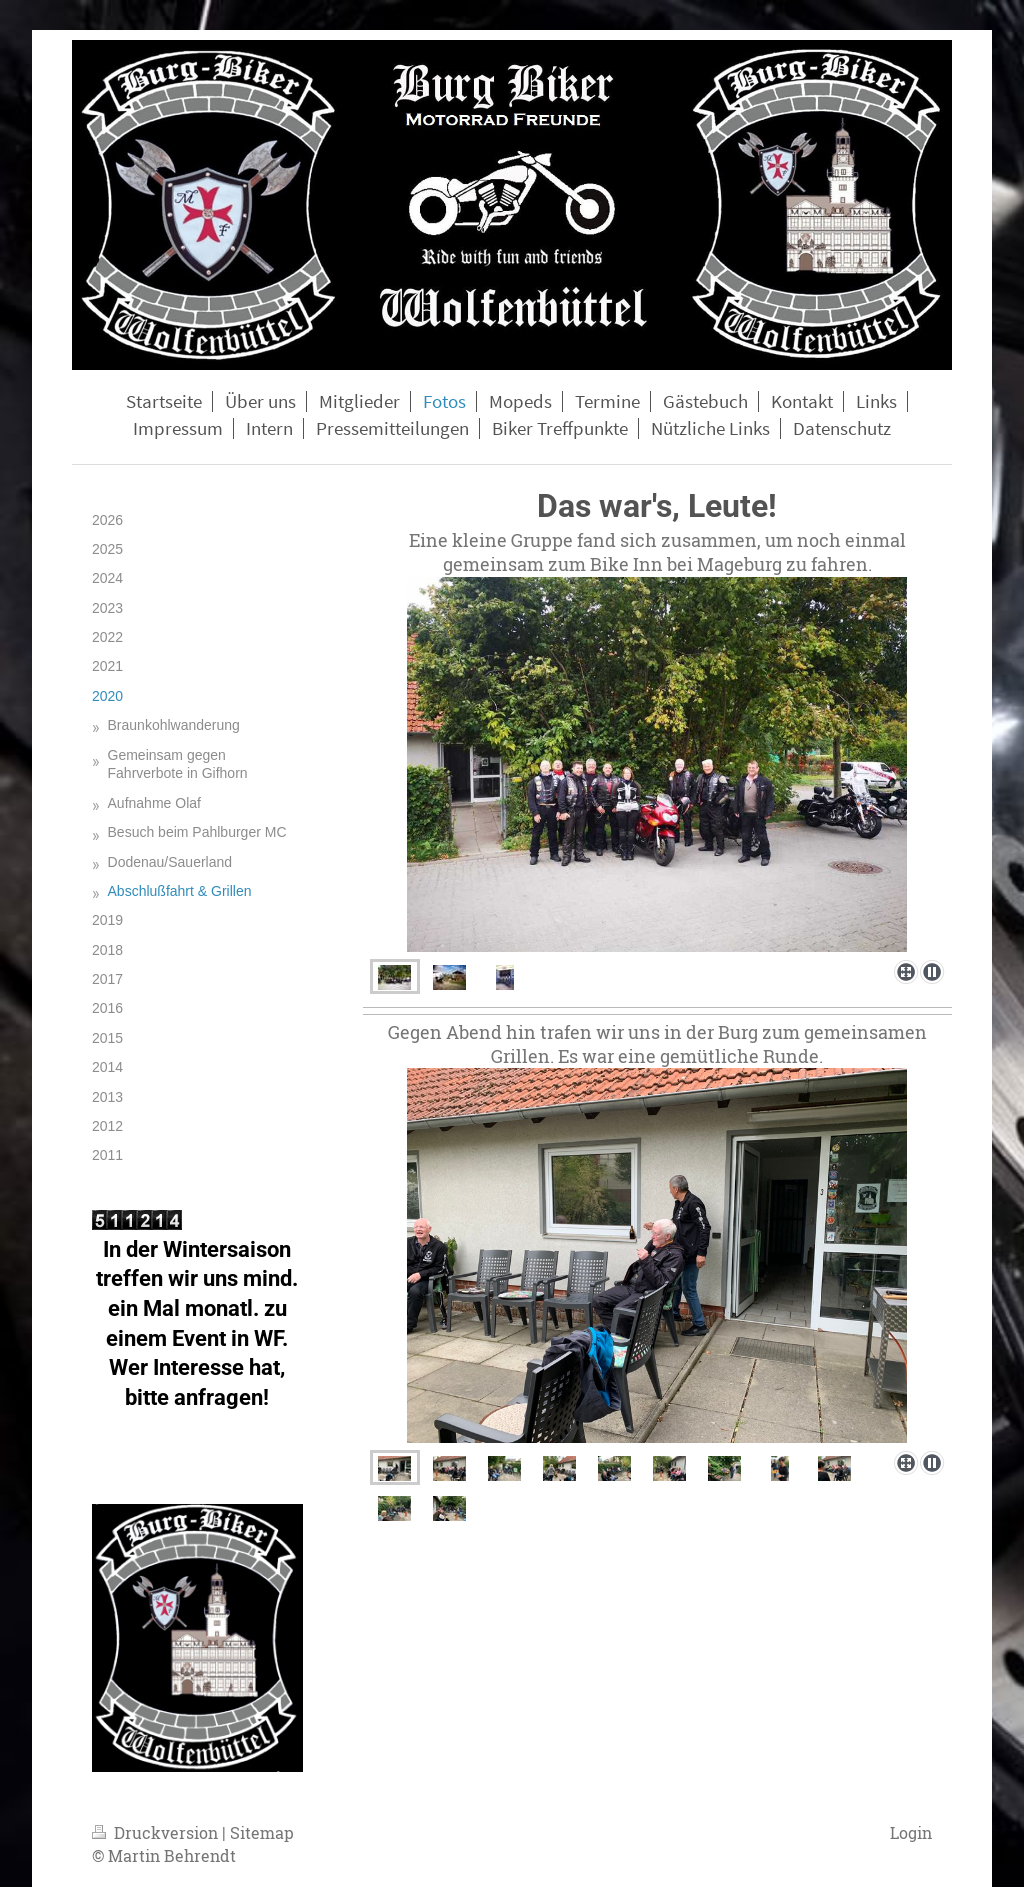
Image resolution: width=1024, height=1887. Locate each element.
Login (911, 1832)
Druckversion (157, 1832)
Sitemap (262, 1832)
